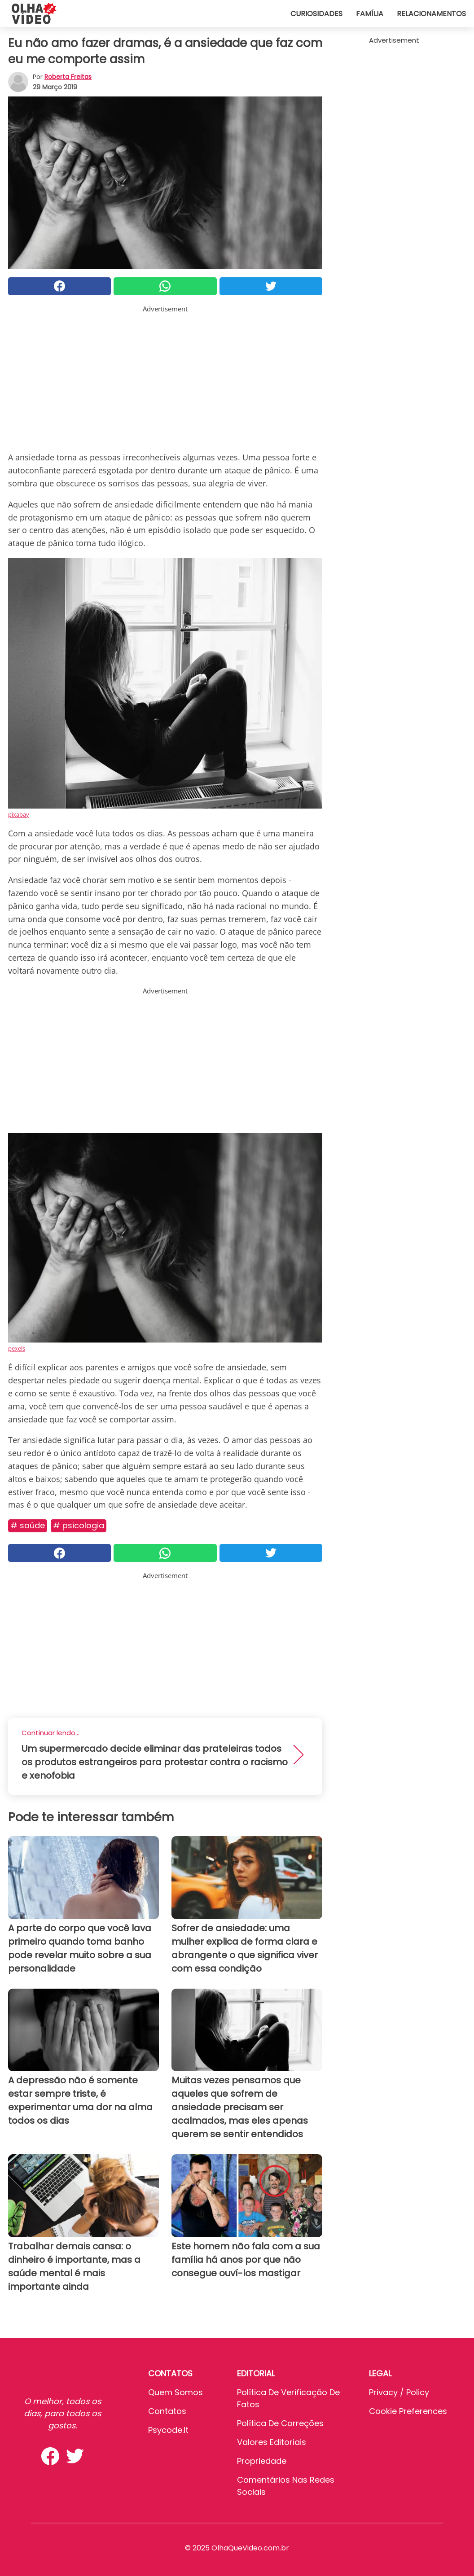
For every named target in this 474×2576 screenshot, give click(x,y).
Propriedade (261, 2461)
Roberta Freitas (68, 76)
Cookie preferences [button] (408, 2411)
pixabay (18, 814)
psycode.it (168, 2430)
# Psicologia (78, 1525)
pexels (16, 1348)
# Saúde (27, 1525)
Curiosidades (316, 14)
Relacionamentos (431, 14)
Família (369, 14)
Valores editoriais (271, 2442)
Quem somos (175, 2392)
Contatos (167, 2411)
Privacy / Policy (399, 2392)
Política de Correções (280, 2423)
